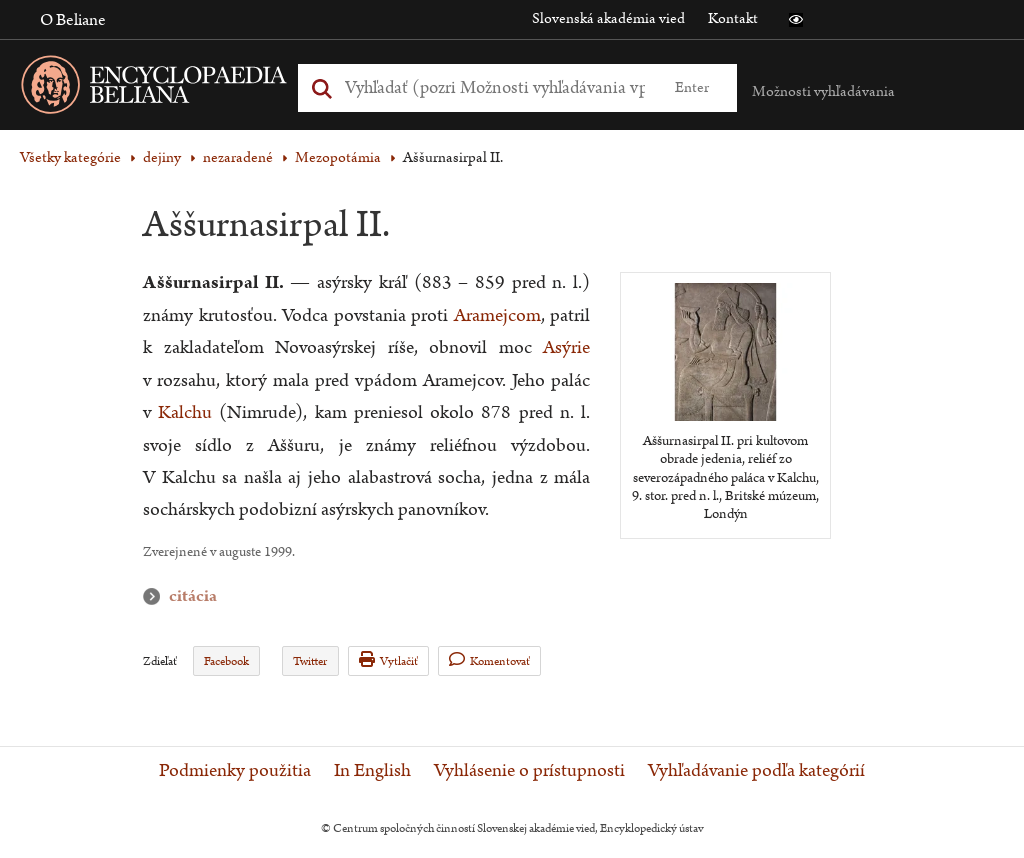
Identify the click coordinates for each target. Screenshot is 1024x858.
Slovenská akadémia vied (608, 18)
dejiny (162, 157)
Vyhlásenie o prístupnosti (529, 771)
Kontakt (733, 18)
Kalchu (185, 412)
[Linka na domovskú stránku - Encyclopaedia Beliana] (185, 88)
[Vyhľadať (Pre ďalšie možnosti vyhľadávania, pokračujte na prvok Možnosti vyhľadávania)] (495, 87)
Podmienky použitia (235, 771)
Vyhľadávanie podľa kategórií (756, 771)
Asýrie (566, 347)
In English (372, 771)
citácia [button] (156, 596)
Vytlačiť (388, 660)
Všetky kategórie (70, 157)
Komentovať (489, 660)
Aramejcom (497, 315)
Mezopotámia (338, 157)
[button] (796, 20)
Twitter (310, 661)
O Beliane (73, 20)
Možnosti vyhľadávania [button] (823, 91)
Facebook (226, 661)
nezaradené (238, 157)
